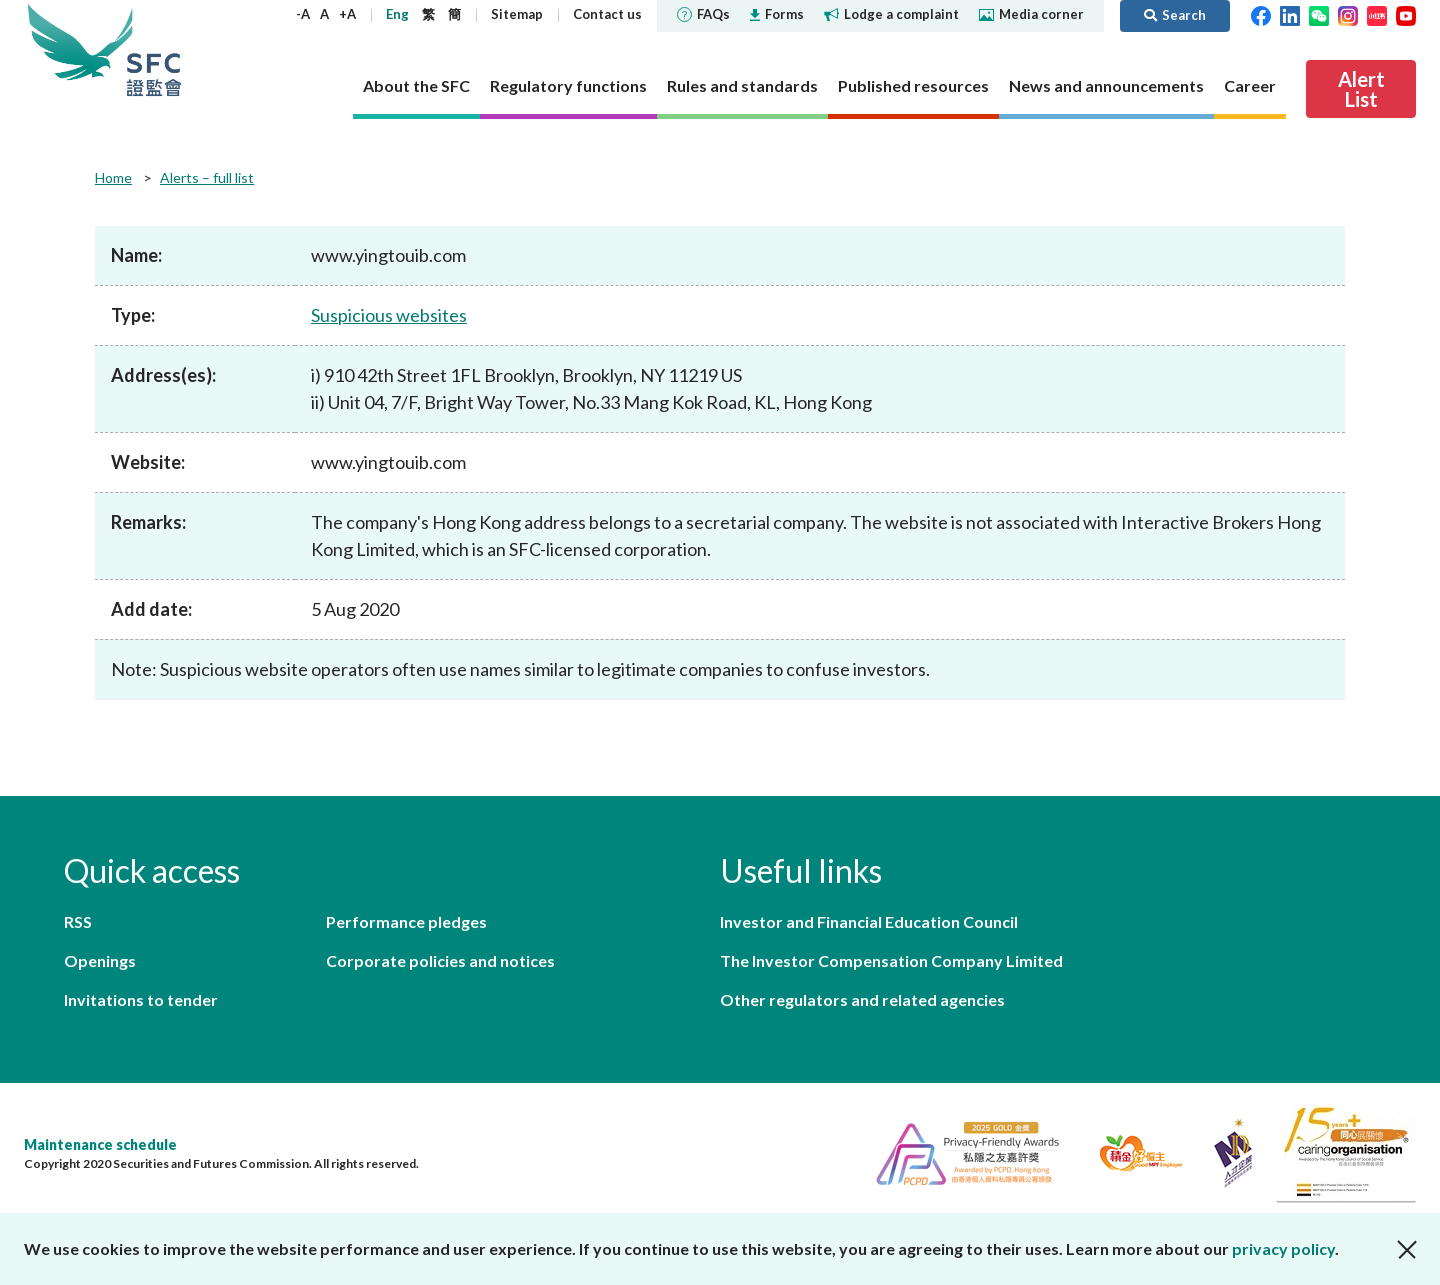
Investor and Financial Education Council (869, 921)
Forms (777, 14)
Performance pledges (406, 921)
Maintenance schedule (100, 1144)
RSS (78, 921)
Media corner (1031, 14)
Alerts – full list (207, 177)
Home (113, 177)
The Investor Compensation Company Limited (891, 960)
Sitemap (517, 14)
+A (347, 14)
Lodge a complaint (891, 14)
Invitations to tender (141, 999)
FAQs (703, 14)
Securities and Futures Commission (154, 49)
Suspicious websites (389, 315)
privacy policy (1283, 1248)
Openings (100, 960)
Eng (397, 14)
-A (303, 14)
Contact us (607, 14)
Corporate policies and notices (440, 960)
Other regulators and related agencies (862, 999)
